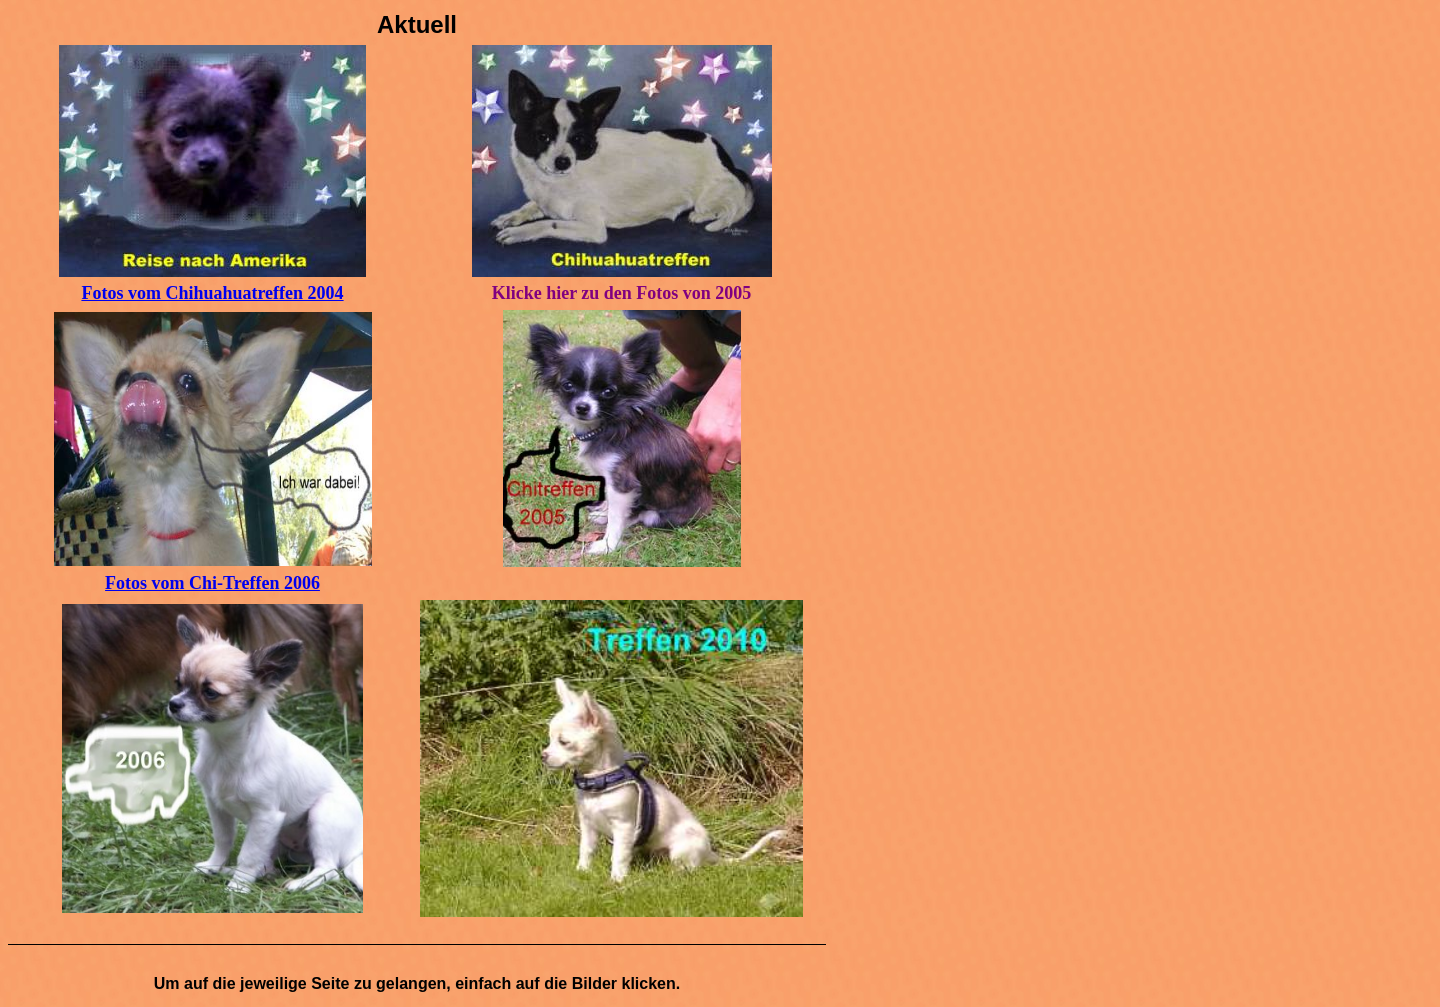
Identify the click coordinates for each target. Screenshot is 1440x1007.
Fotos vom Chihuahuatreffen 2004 (212, 293)
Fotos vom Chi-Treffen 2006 (212, 583)
